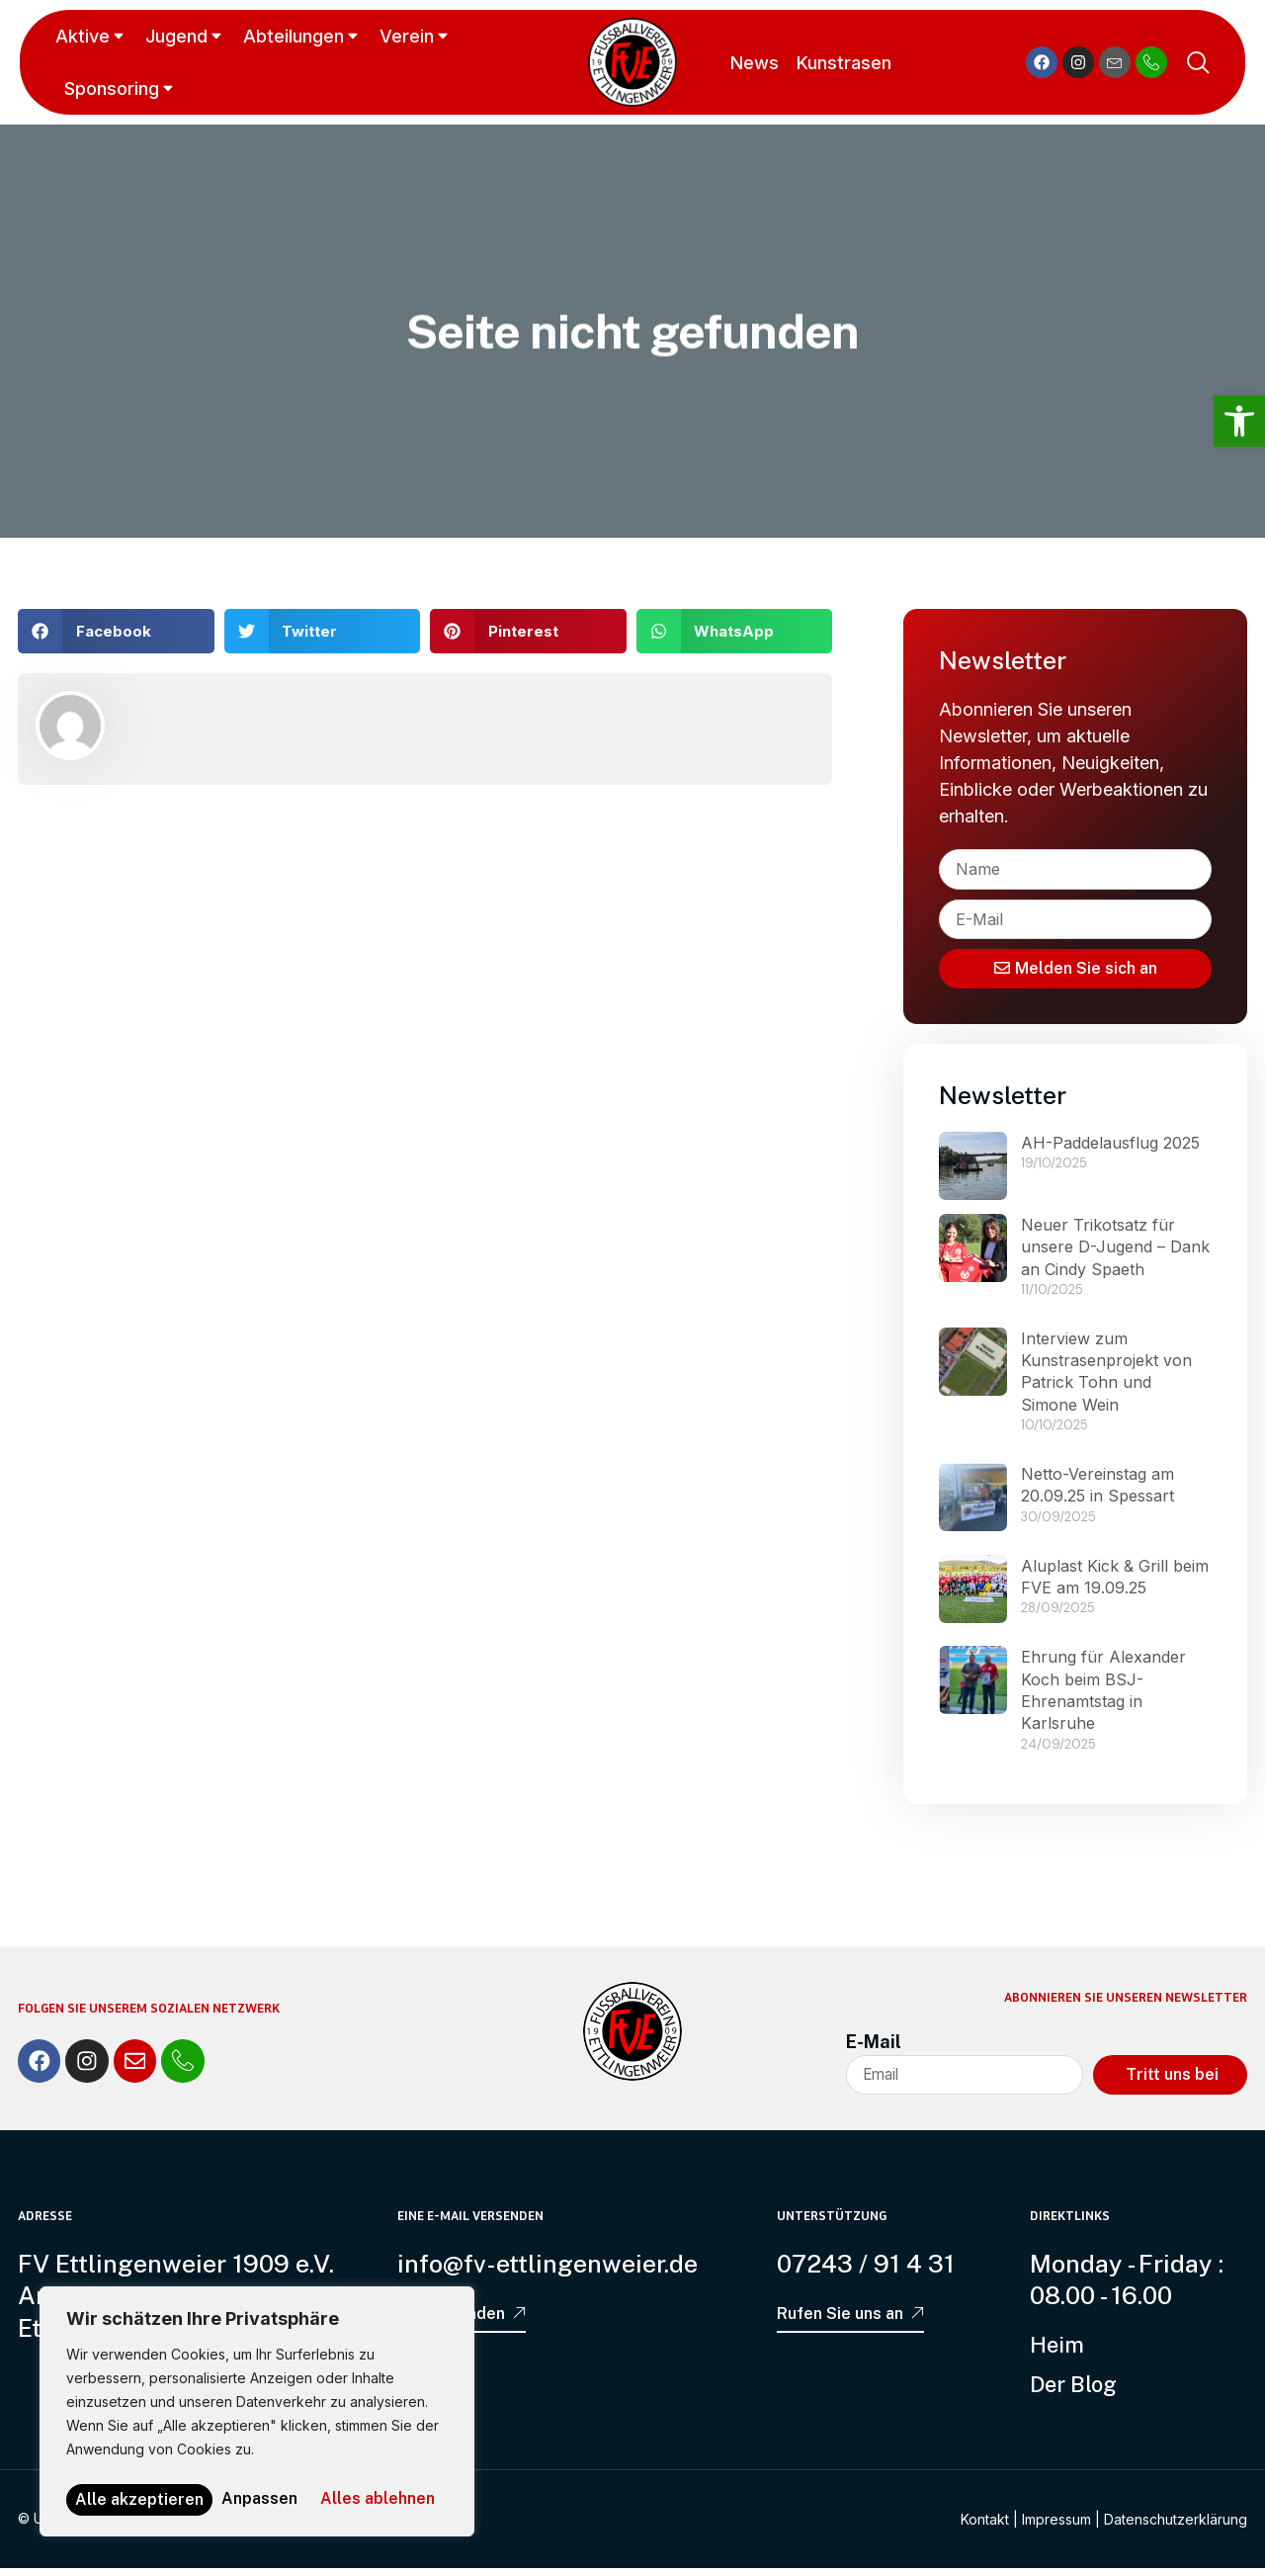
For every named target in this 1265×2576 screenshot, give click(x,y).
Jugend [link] (185, 36)
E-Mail (873, 2046)
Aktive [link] (91, 36)
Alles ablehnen (339, 2467)
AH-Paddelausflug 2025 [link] (1110, 1148)
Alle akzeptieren (257, 2499)
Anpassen (148, 2467)
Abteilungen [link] (302, 36)
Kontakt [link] (985, 2527)
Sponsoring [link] (120, 88)
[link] (1239, 421)
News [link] (751, 62)
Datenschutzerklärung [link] (1175, 2527)
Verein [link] (416, 36)
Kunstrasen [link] (841, 62)
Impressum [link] (1056, 2527)
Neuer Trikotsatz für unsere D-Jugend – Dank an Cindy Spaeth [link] (1115, 1252)
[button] (116, 631)
